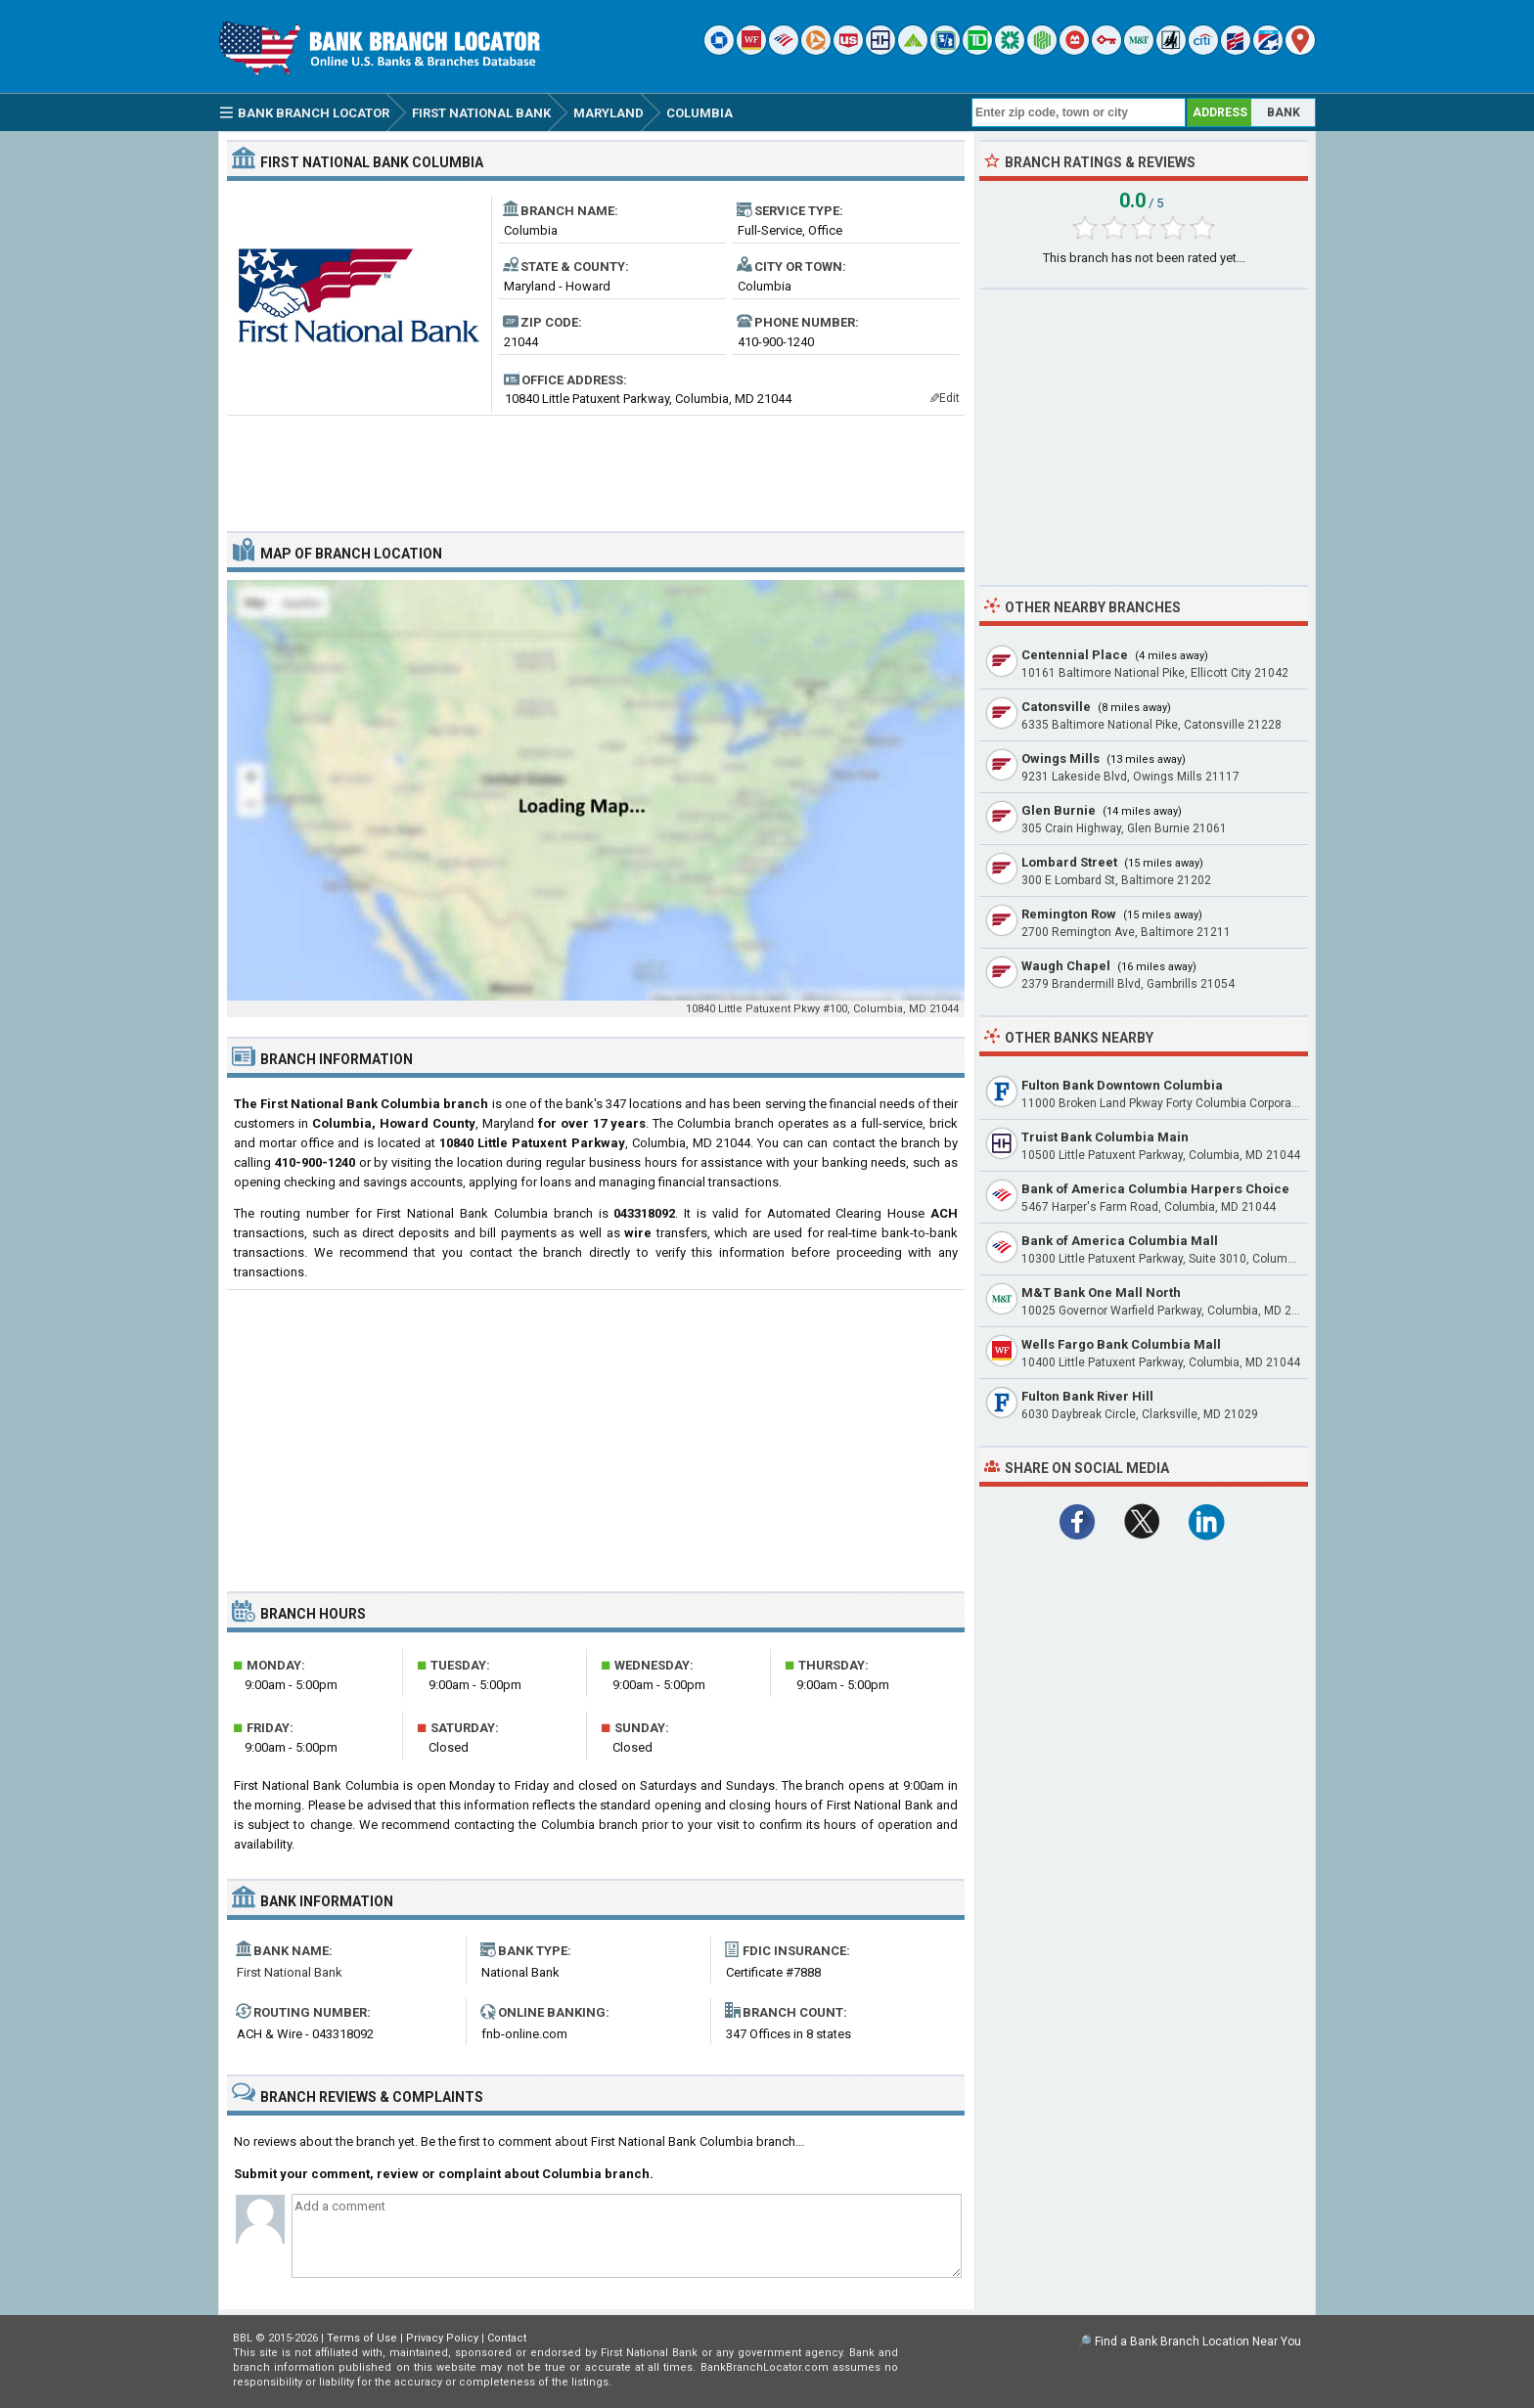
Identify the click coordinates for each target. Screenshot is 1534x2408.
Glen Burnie (1058, 810)
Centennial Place (1074, 654)
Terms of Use (362, 2338)
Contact (506, 2338)
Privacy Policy (442, 2338)
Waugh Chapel (1065, 966)
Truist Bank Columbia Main (1105, 1137)
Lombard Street (1069, 862)
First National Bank (289, 1972)
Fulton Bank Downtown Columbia (1122, 1085)
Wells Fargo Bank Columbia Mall (1121, 1344)
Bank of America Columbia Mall (1119, 1240)
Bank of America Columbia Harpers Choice (1155, 1189)
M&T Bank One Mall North (1101, 1292)
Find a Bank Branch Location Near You (1198, 2341)
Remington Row (1068, 914)
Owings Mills (1060, 758)
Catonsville (1056, 706)
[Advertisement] (596, 466)
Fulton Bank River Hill (1087, 1396)
